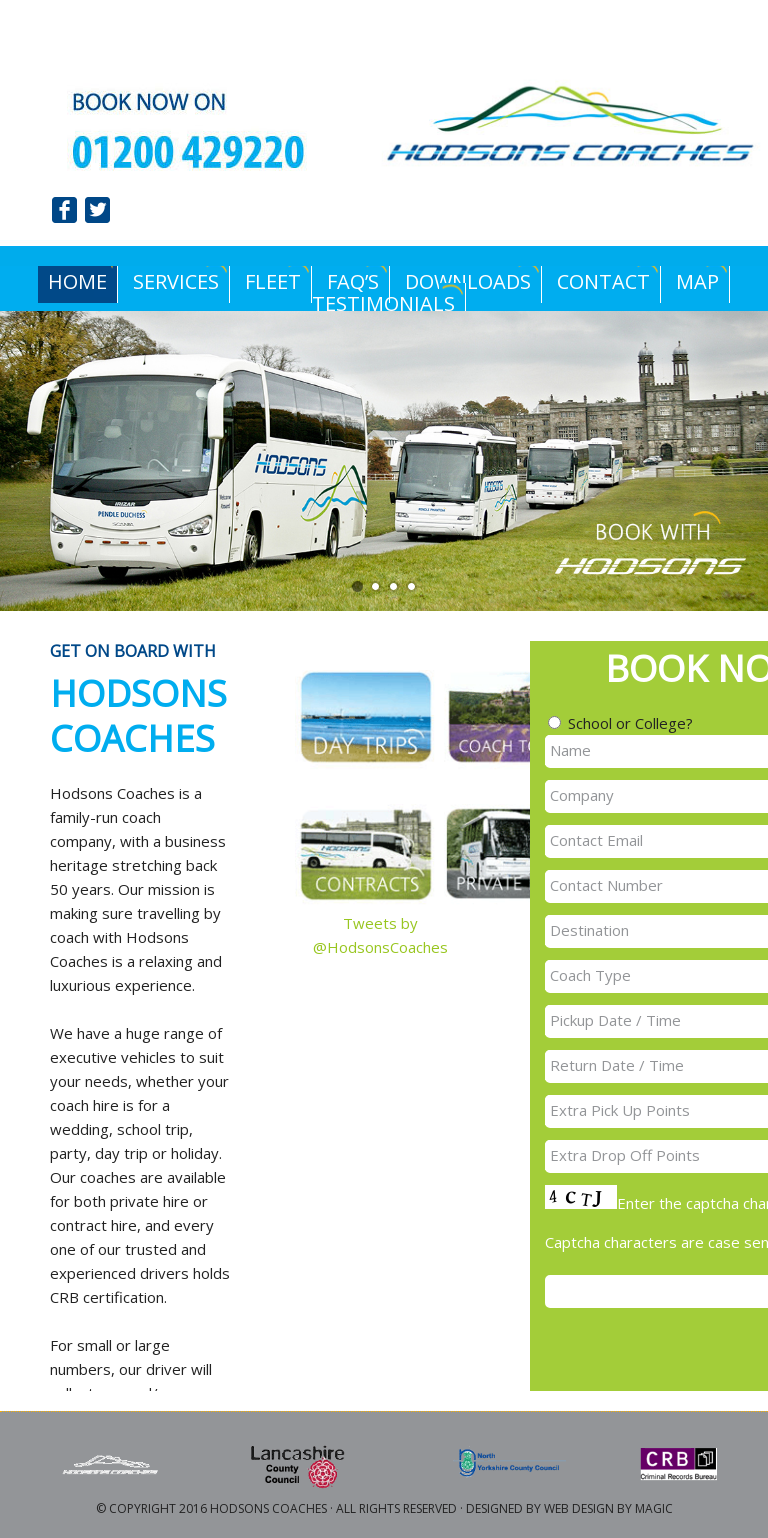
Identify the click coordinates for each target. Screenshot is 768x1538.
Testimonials (383, 303)
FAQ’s (353, 281)
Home (72, 281)
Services (176, 281)
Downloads (463, 281)
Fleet (273, 281)
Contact (603, 281)
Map (697, 281)
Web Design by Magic (608, 1508)
